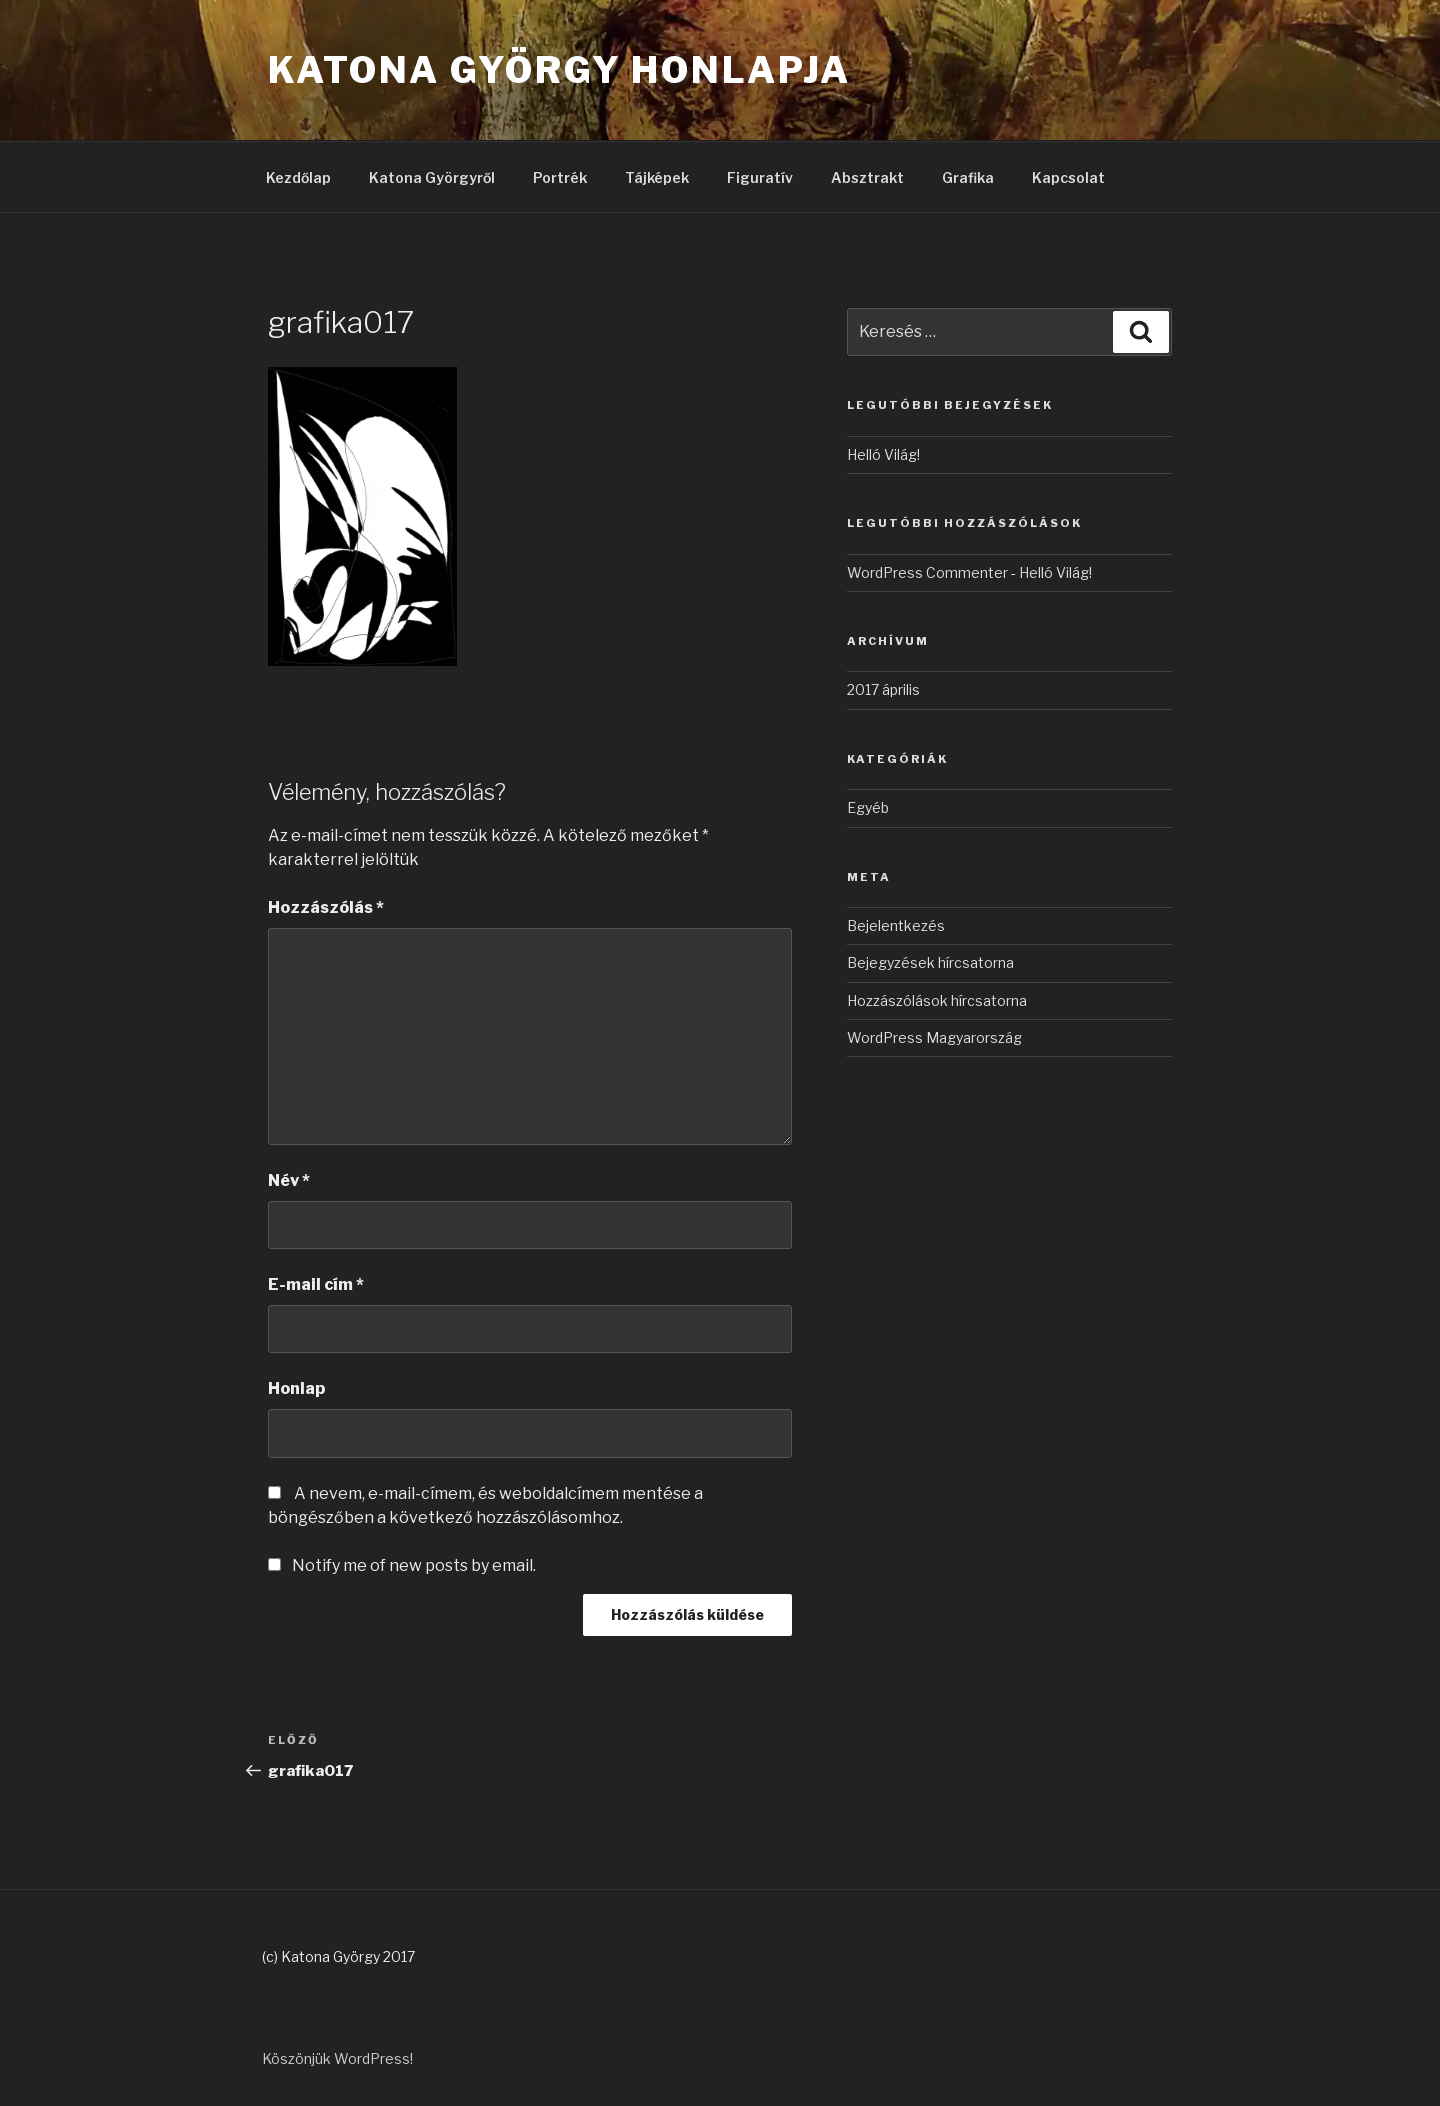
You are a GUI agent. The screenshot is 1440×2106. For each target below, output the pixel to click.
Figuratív (760, 177)
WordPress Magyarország (934, 1037)
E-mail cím (316, 1284)
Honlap (296, 1388)
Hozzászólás (326, 907)
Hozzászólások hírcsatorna (937, 1000)
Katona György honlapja (559, 70)
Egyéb (868, 807)
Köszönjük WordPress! (337, 2058)
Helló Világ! (883, 454)
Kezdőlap (298, 177)
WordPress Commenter (927, 572)
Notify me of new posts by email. (414, 1565)
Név (289, 1180)
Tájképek (657, 177)
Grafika (968, 177)
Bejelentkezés (896, 925)
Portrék (560, 177)
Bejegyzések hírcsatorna (930, 962)
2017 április (883, 689)
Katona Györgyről (432, 177)
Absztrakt (867, 177)
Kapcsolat (1068, 177)
